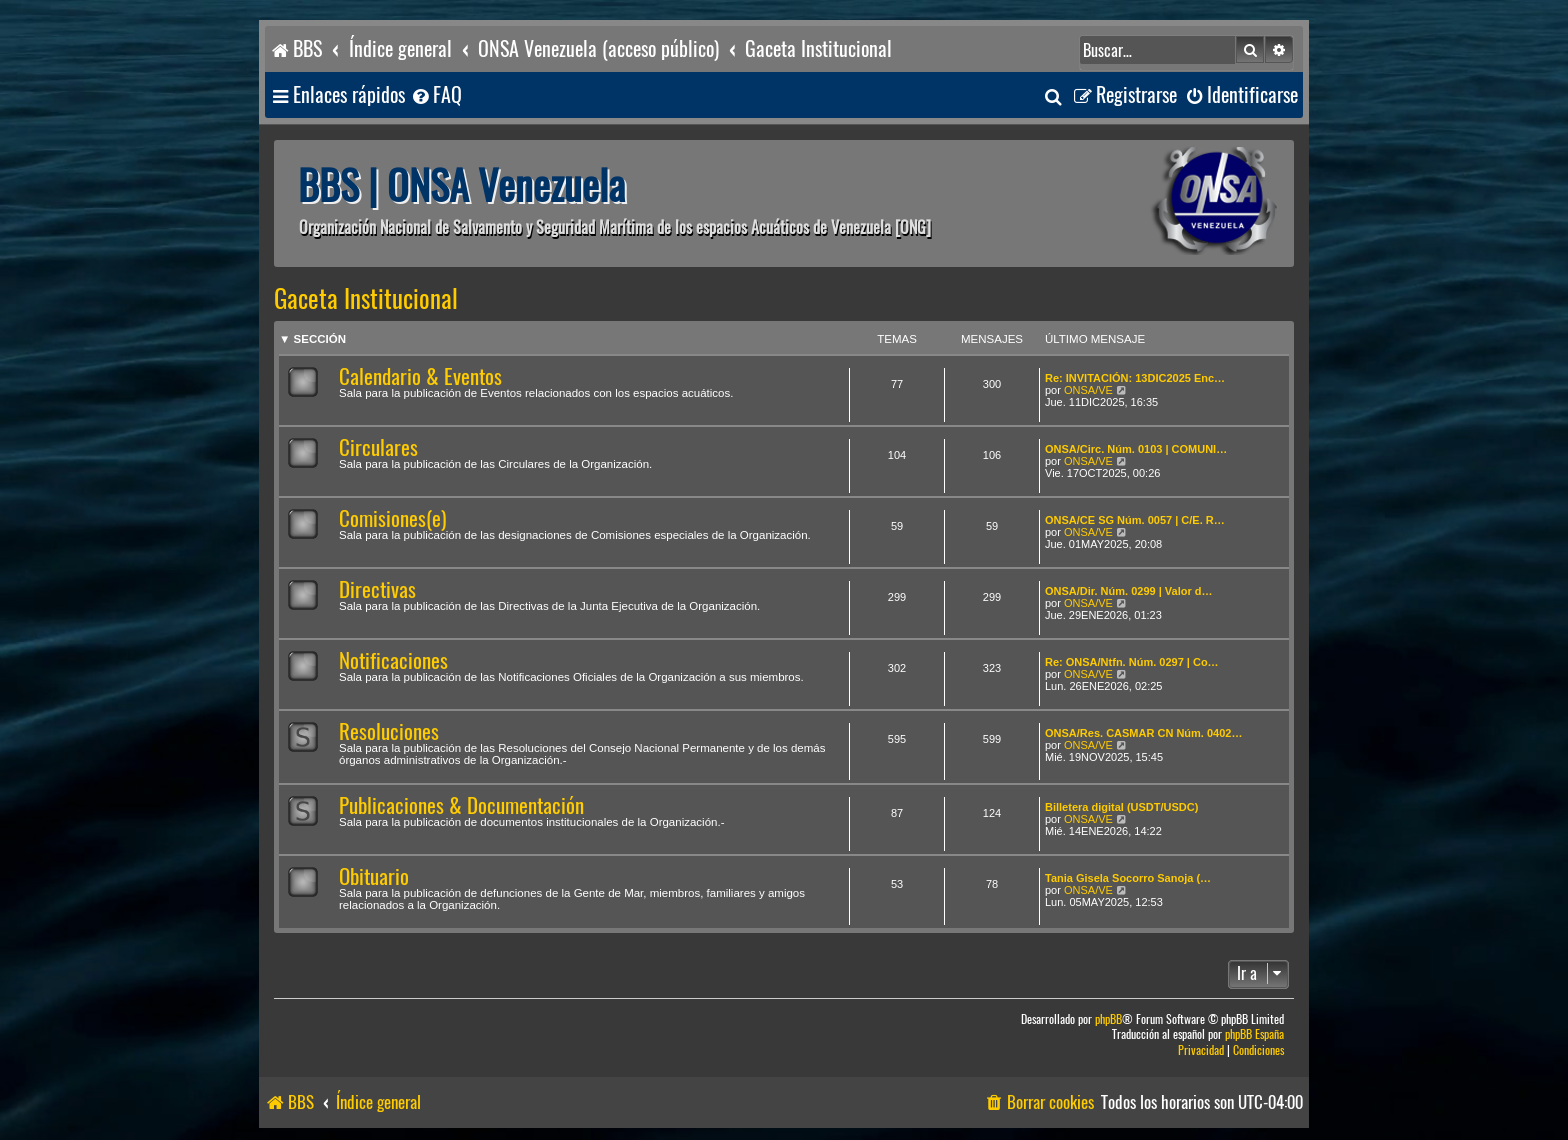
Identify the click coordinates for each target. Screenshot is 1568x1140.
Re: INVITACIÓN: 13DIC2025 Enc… (1135, 378)
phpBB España (1254, 1034)
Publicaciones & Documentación (461, 805)
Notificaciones (393, 660)
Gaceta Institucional (366, 299)
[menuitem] (436, 95)
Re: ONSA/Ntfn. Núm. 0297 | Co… (1132, 662)
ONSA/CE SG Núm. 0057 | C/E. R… (1135, 520)
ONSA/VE (1088, 390)
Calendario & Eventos (420, 376)
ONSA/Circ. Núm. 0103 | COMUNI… (1136, 449)
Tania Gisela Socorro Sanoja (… (1128, 878)
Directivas (377, 589)
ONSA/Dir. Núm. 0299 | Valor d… (1129, 591)
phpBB (1108, 1019)
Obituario (374, 876)
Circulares (378, 447)
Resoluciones (389, 731)
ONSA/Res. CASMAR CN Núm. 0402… (1143, 733)
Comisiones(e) (392, 518)
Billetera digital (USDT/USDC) (1121, 807)
